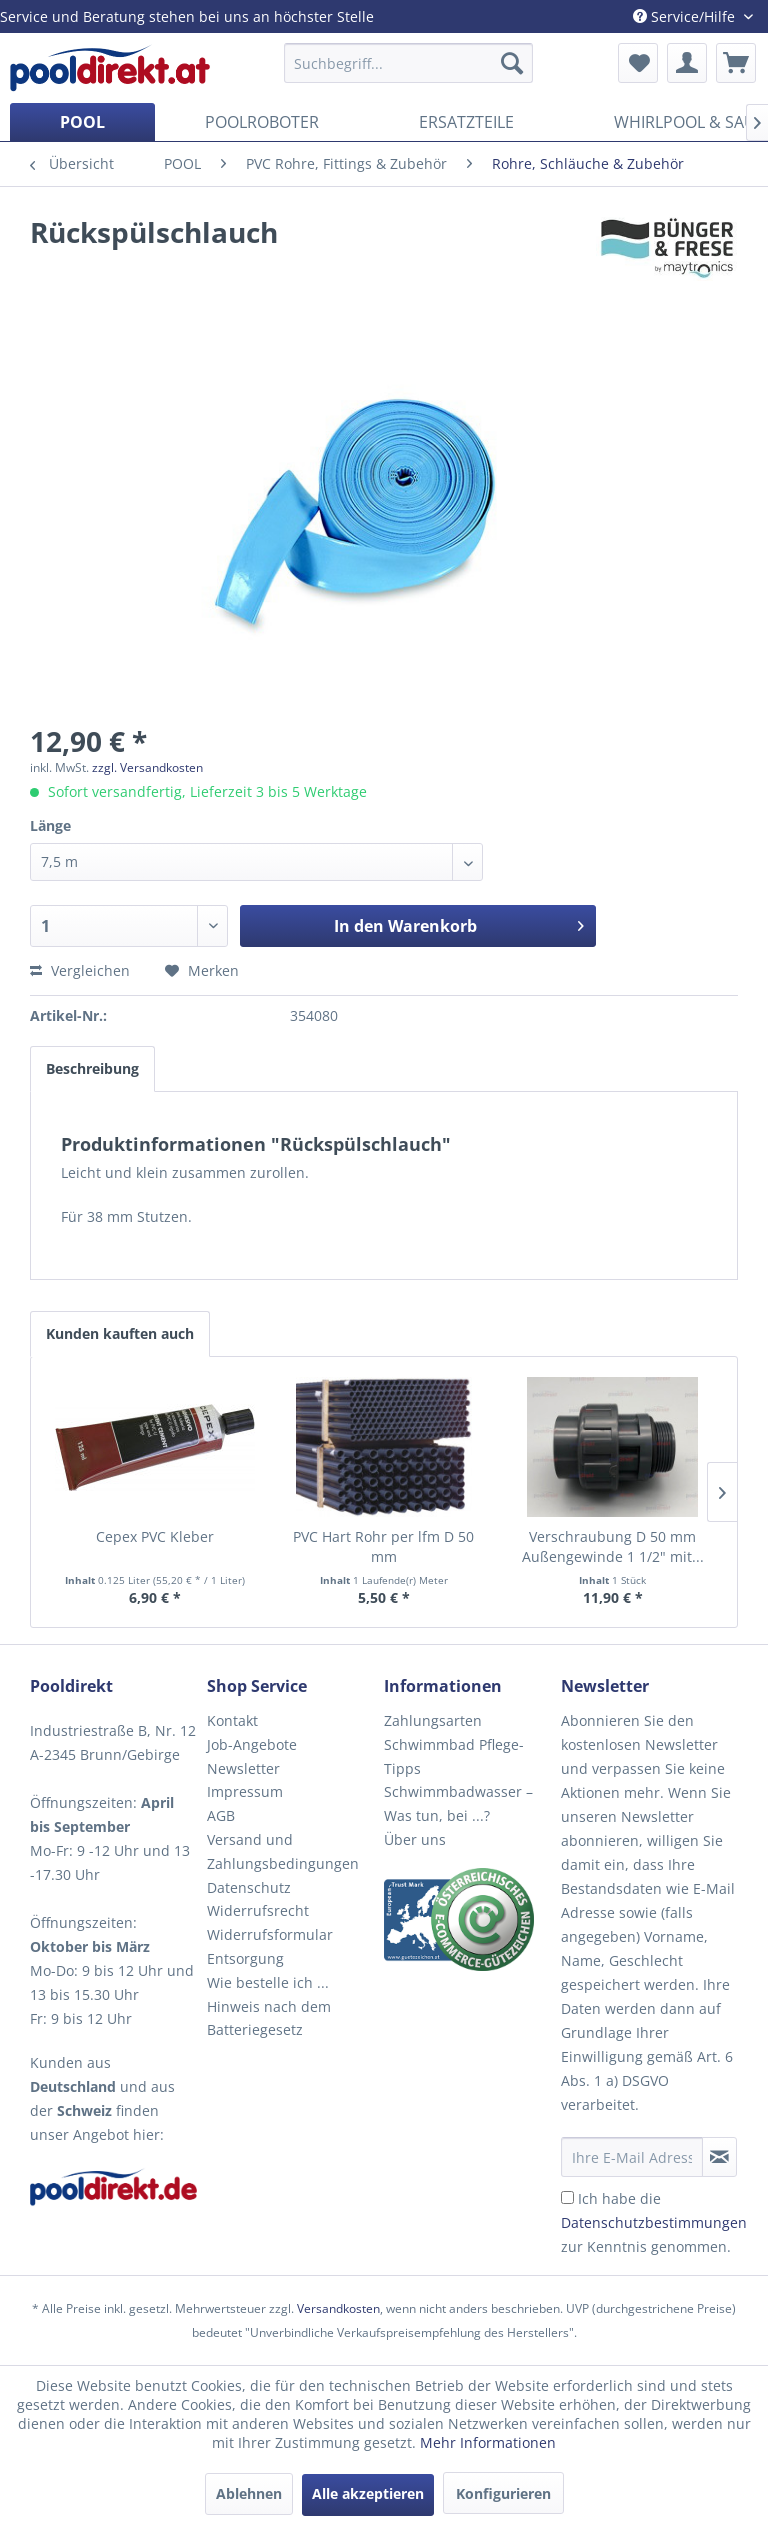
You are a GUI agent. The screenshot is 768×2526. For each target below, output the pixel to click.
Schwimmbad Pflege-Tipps (454, 1756)
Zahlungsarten (433, 1720)
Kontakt (232, 1720)
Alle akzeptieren (368, 2493)
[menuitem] (409, 63)
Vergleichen (80, 970)
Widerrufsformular (270, 1934)
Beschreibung (92, 1068)
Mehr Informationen (488, 2442)
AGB (221, 1815)
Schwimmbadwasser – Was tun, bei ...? (458, 1803)
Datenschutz (249, 1887)
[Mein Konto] (687, 63)
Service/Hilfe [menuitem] (686, 16)
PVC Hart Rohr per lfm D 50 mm (383, 1546)
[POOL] (82, 122)
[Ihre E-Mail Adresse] (632, 2157)
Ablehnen (249, 2493)
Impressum (245, 1791)
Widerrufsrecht (258, 1910)
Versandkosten (338, 2308)
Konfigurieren (503, 2493)
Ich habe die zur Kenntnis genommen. (654, 2222)
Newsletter (243, 1768)
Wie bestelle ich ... (268, 1982)
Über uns (415, 1839)
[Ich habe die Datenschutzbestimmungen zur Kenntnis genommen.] (567, 2197)
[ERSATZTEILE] (466, 122)
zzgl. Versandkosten (147, 767)
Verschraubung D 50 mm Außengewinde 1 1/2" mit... (613, 1546)
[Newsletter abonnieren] (719, 2157)
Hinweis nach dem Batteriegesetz (269, 2018)
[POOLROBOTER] (262, 122)
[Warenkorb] (736, 63)
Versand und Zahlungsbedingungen (283, 1851)
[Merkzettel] (638, 63)
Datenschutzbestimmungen (654, 2222)
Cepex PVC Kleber (155, 1536)
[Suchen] (512, 63)
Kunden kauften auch (120, 1333)
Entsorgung (245, 1958)
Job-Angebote (252, 1744)
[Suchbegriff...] (409, 63)
